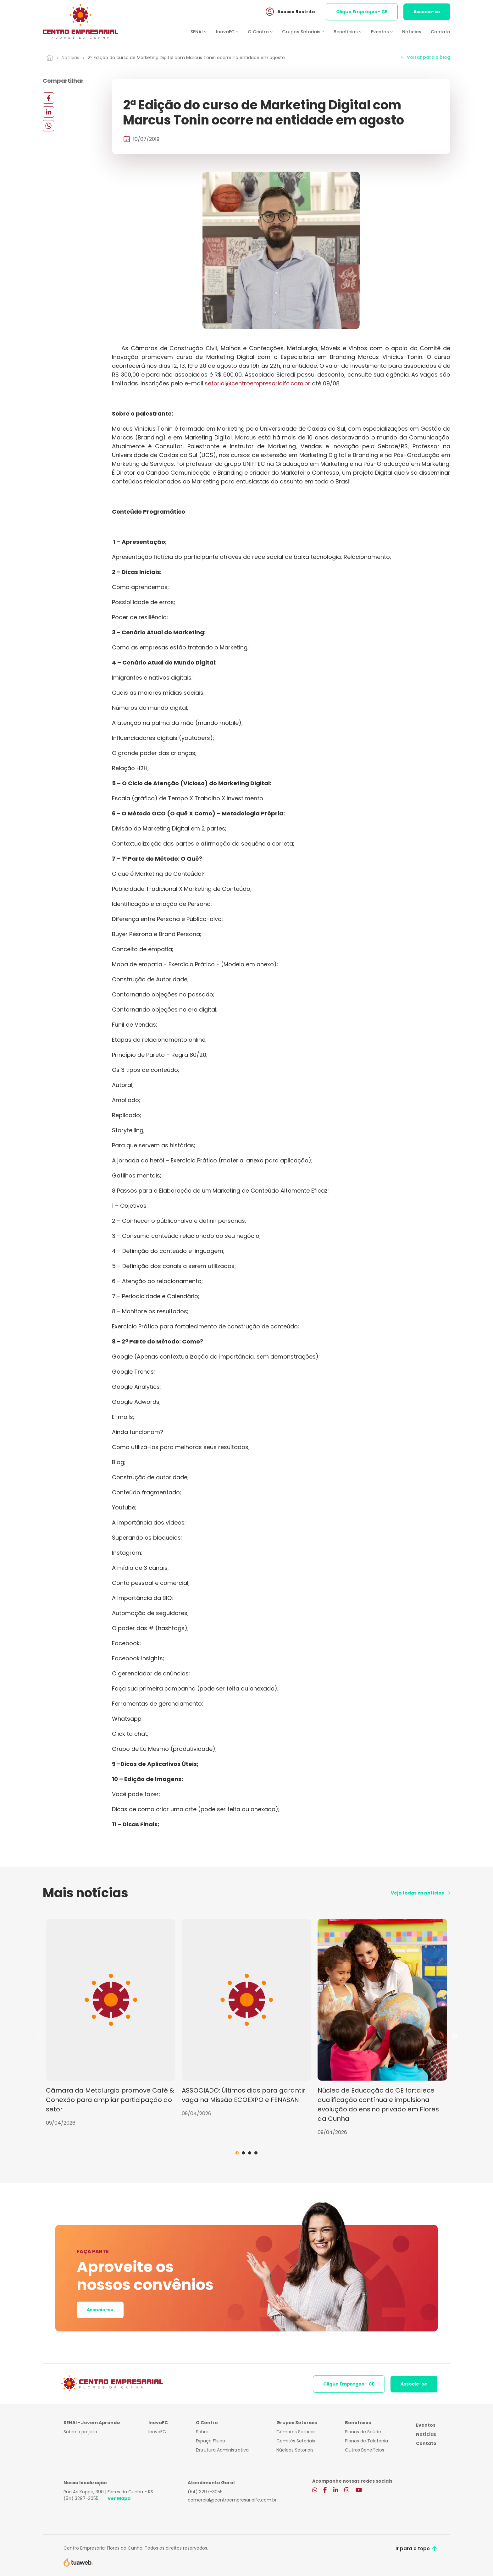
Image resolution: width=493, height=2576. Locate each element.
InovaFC (157, 2432)
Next (455, 2036)
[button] (203, 32)
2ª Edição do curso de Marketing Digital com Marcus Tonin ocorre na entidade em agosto (186, 57)
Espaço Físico (210, 2441)
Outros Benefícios (364, 2450)
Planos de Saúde (363, 2432)
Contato (440, 32)
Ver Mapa (119, 2498)
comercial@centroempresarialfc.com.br (232, 2500)
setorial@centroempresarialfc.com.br (257, 383)
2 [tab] (243, 2152)
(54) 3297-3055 (81, 2498)
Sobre (202, 2432)
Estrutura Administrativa (222, 2450)
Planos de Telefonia (366, 2441)
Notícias (411, 32)
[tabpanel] (110, 2023)
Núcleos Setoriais (294, 2450)
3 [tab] (249, 2152)
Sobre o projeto (80, 2432)
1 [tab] (237, 2152)
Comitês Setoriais (295, 2441)
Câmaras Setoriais (296, 2432)
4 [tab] (256, 2152)
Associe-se (426, 12)
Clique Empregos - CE (361, 12)
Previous (38, 2036)
